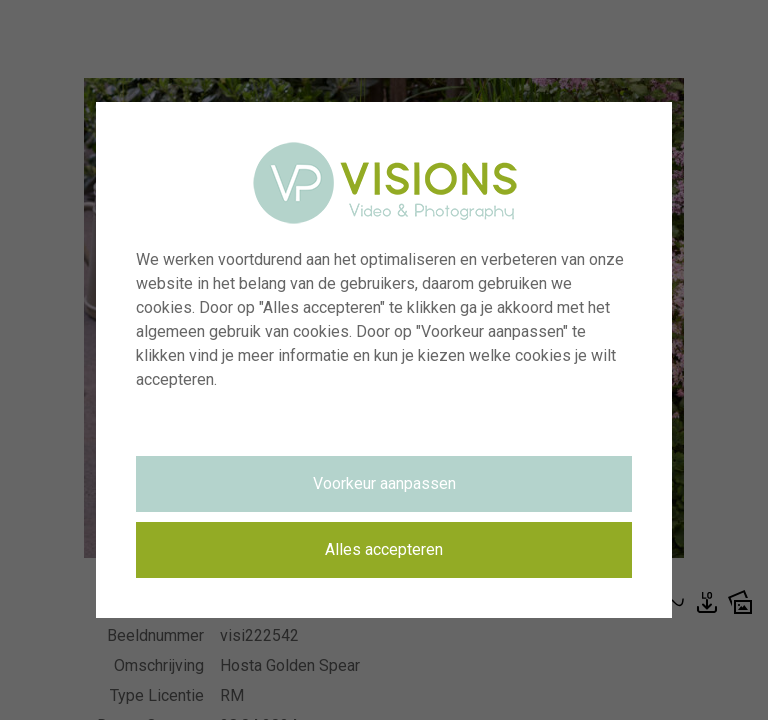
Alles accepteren (384, 549)
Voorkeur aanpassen (384, 483)
